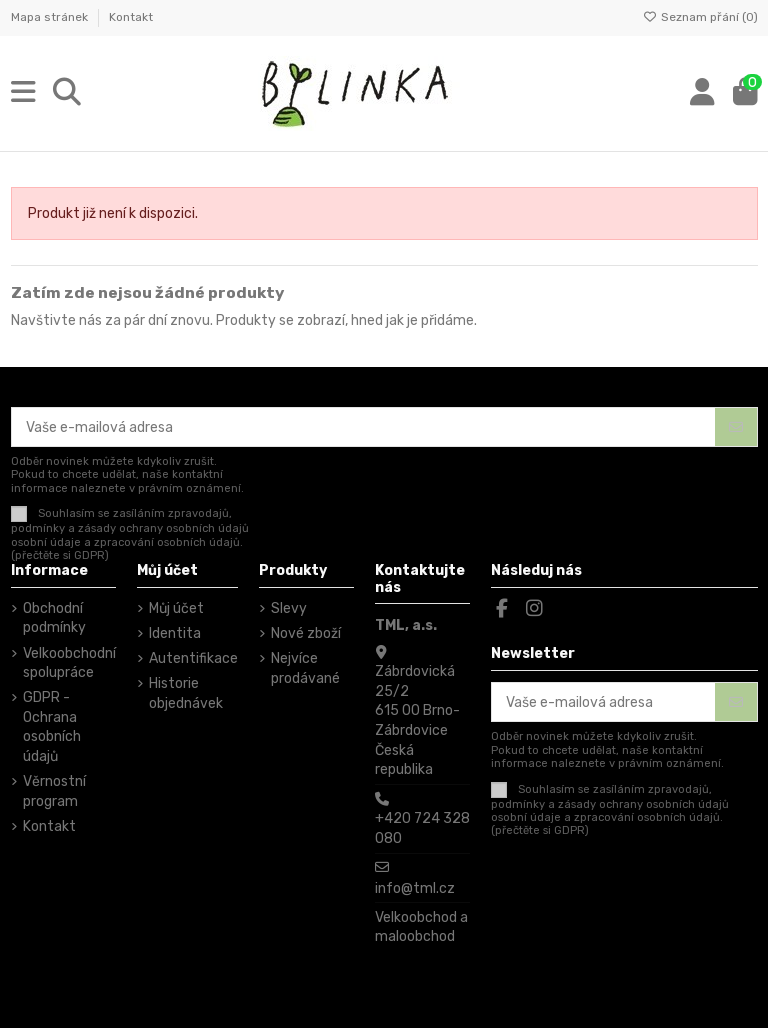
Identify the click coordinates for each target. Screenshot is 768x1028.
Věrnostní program (54, 791)
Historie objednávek (186, 693)
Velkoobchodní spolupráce (69, 663)
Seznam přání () (700, 17)
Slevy (289, 608)
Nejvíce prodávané (305, 668)
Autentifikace (193, 658)
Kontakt (131, 17)
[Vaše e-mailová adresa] (364, 427)
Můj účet (176, 608)
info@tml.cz (415, 888)
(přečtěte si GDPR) (60, 555)
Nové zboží (306, 633)
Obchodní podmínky (54, 618)
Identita (175, 633)
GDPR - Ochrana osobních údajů (52, 727)
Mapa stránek (51, 17)
